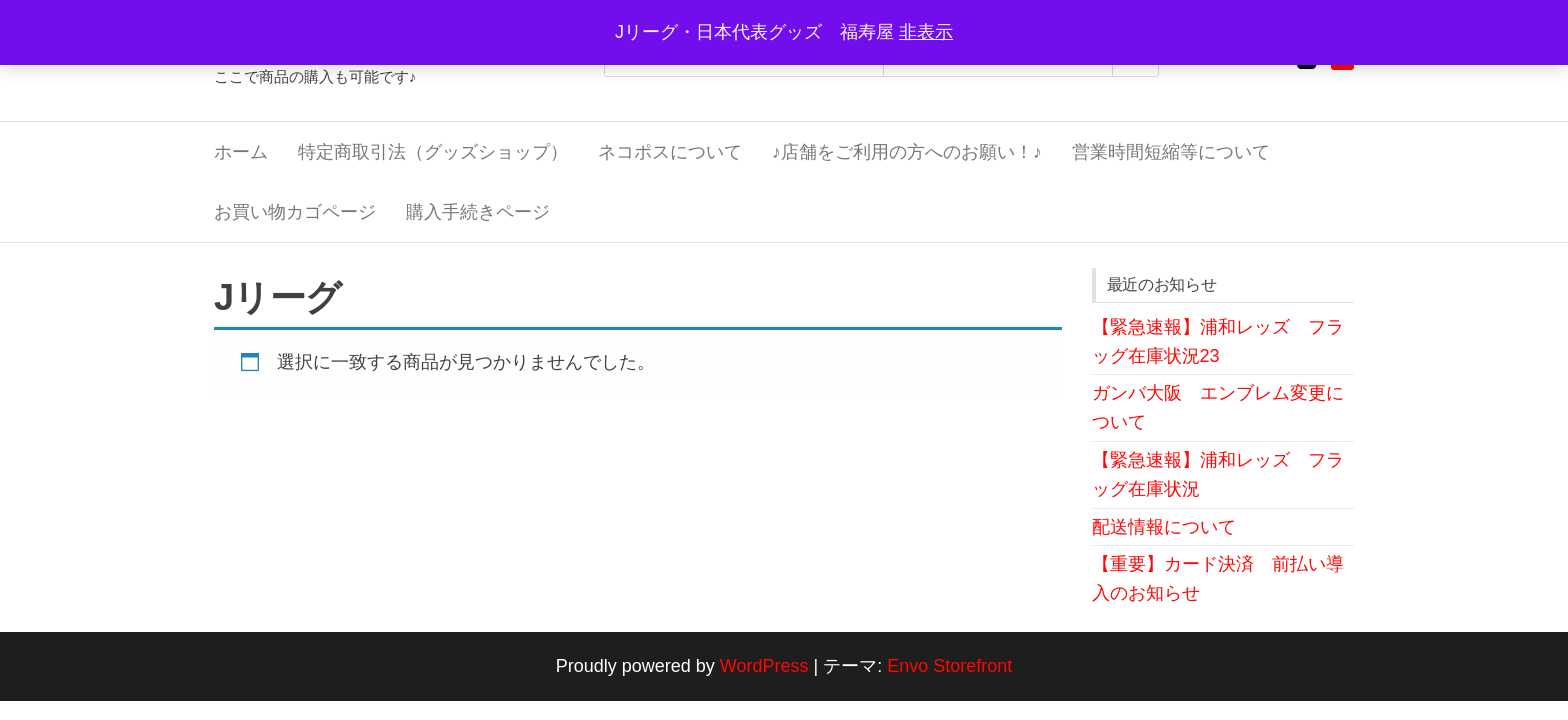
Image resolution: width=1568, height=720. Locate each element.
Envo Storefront (949, 666)
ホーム (241, 152)
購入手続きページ (478, 212)
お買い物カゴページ (295, 212)
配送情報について (1164, 527)
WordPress (764, 666)
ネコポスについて (670, 152)
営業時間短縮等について (1171, 152)
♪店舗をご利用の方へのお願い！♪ (907, 152)
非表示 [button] (926, 32)
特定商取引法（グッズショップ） (433, 152)
